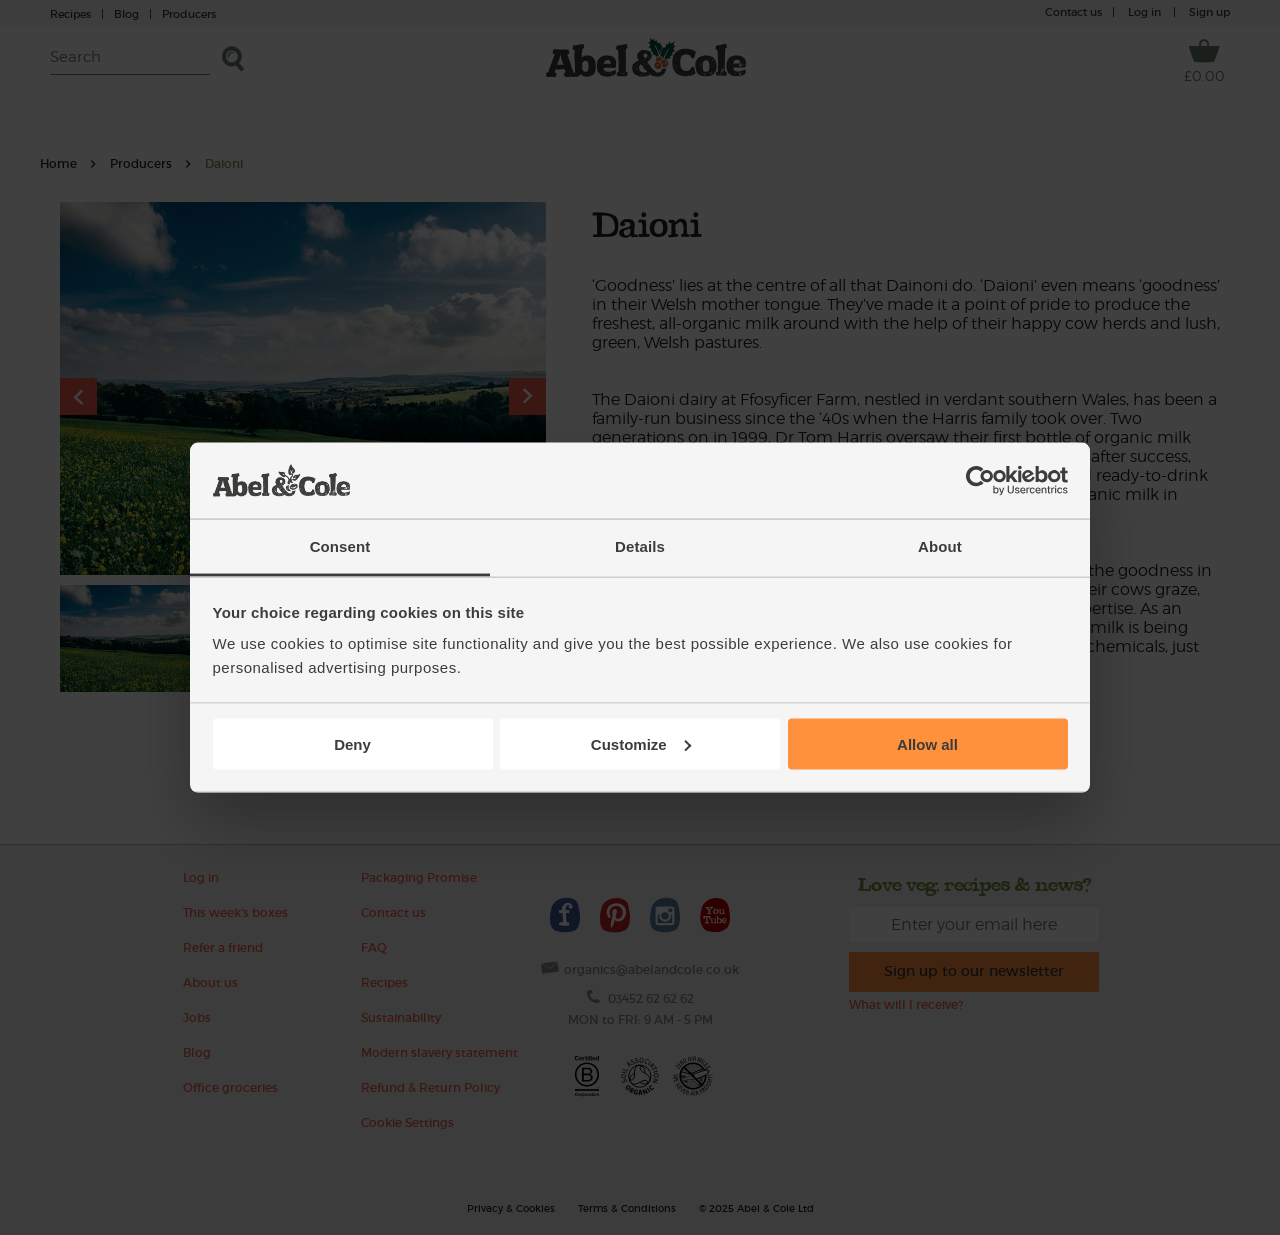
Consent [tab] (340, 546)
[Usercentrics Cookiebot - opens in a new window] (980, 481)
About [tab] (940, 546)
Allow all (927, 743)
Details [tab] (640, 546)
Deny (352, 743)
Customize (641, 743)
